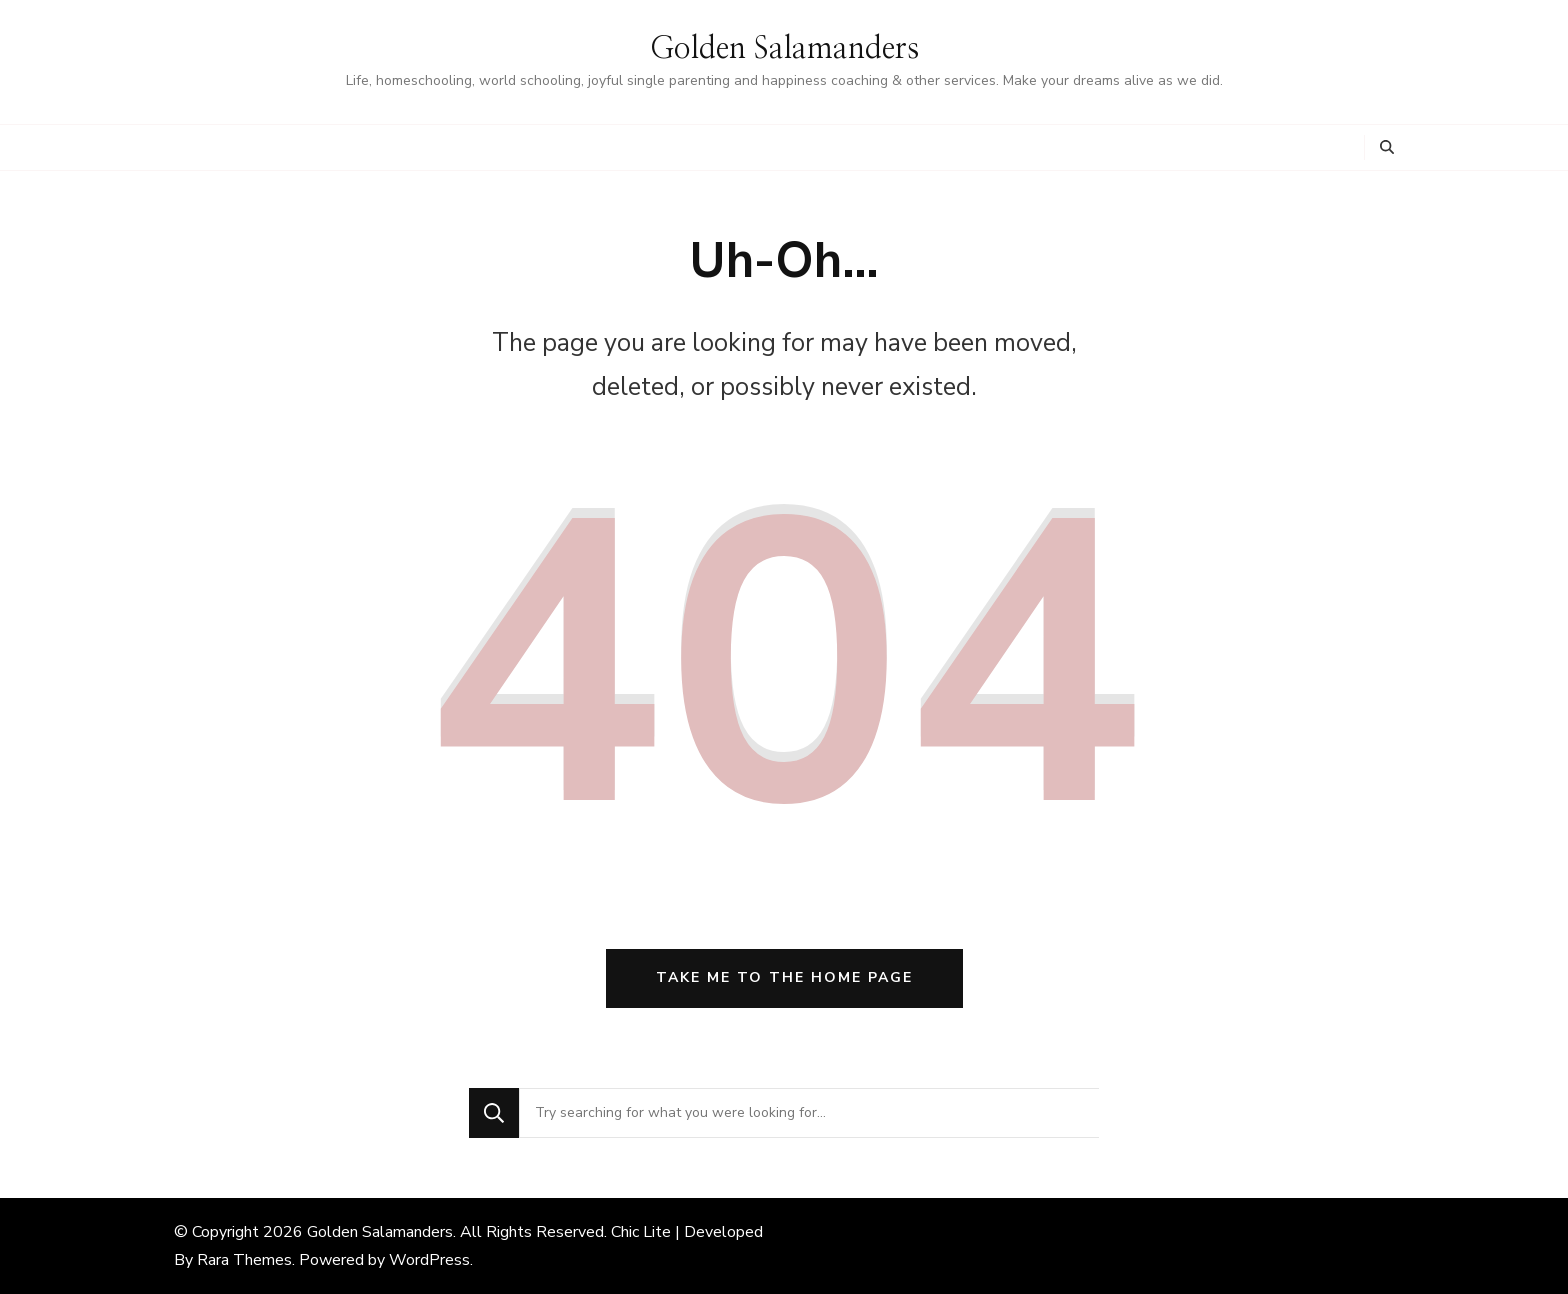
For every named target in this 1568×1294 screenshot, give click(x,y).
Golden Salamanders (784, 49)
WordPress (429, 1260)
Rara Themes (244, 1260)
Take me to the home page (784, 977)
